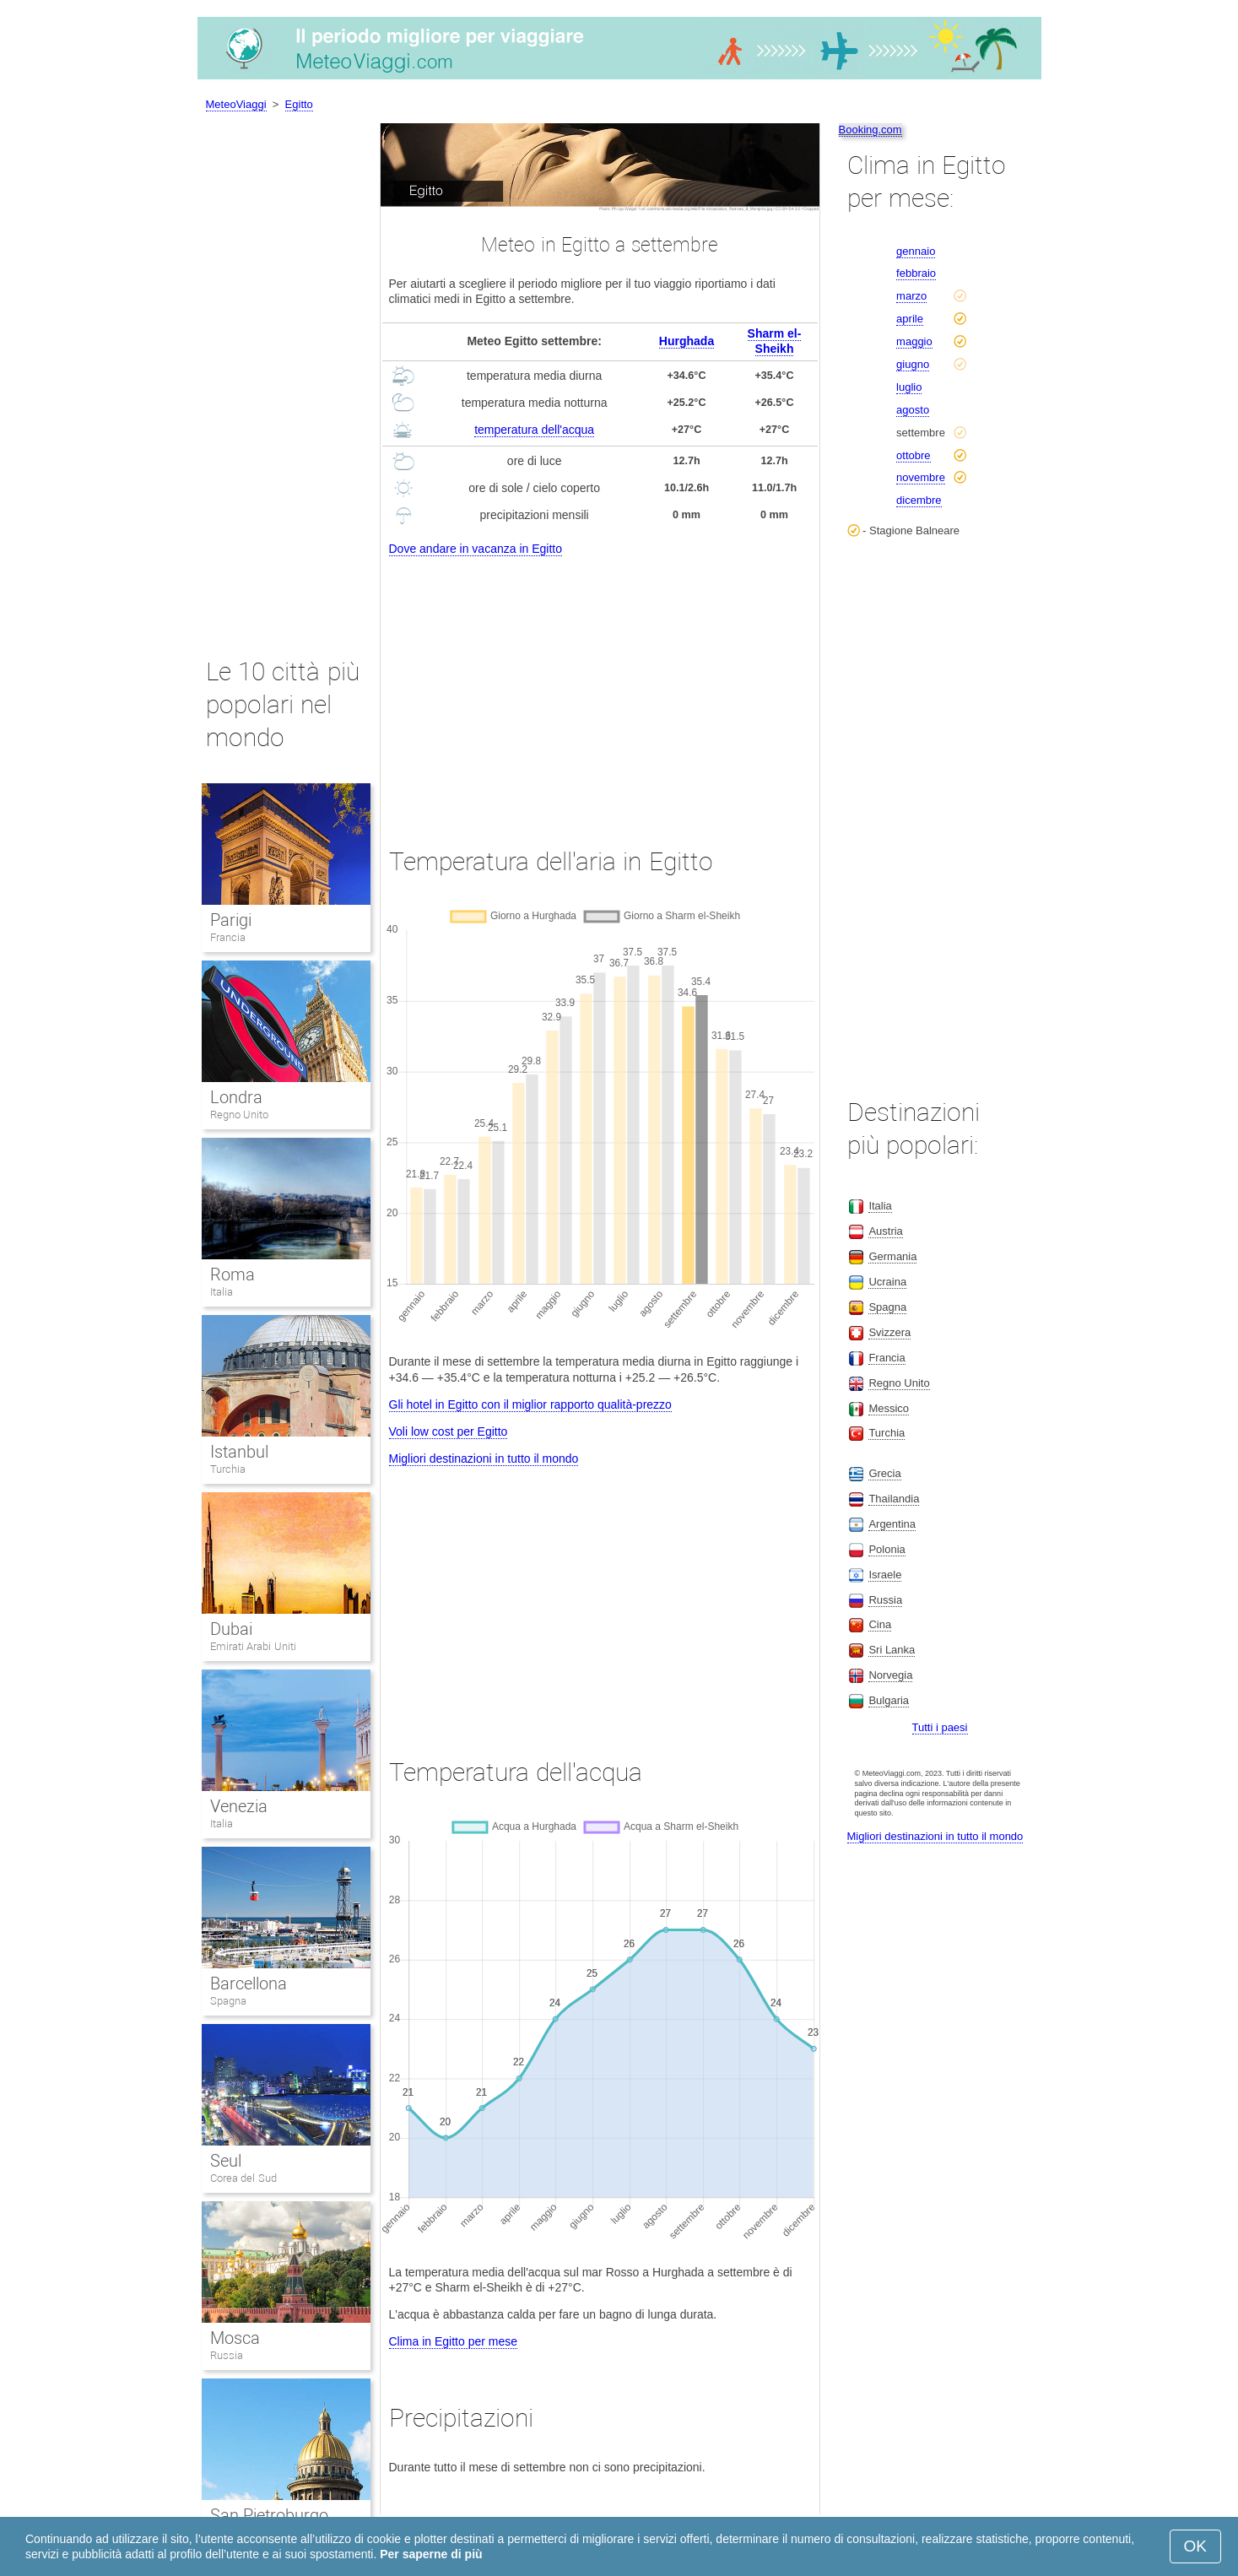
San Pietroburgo (269, 2515)
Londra (236, 1097)
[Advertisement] (600, 686)
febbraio (916, 273)
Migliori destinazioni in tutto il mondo (484, 1458)
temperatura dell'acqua (534, 429)
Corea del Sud (243, 2178)
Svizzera (889, 1332)
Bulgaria (888, 1700)
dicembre (918, 500)
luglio (909, 387)
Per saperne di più (431, 2554)
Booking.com (870, 129)
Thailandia (893, 1498)
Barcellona (248, 1983)
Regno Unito (239, 1114)
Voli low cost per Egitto (448, 1431)
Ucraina (887, 1281)
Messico (888, 1408)
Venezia (239, 1806)
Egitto (299, 104)
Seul (225, 2161)
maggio (914, 341)
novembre (920, 477)
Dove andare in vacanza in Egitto (475, 548)
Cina (879, 1624)
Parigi (230, 920)
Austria (885, 1231)
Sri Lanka (891, 1649)
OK (1195, 2546)
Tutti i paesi (940, 1727)
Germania (892, 1256)
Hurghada (686, 341)
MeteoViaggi (236, 104)
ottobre (913, 455)
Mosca (235, 2338)
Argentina (892, 1524)
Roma (232, 1274)
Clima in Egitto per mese (453, 2341)
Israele (884, 1574)
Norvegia (890, 1675)
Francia (228, 937)
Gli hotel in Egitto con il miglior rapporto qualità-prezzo (530, 1404)
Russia (226, 2355)
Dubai (231, 1629)
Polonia (886, 1549)
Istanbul (239, 1452)
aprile (909, 318)
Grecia (884, 1473)
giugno (912, 364)
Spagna (228, 2000)
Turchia (228, 1469)
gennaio (915, 251)
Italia (221, 1291)
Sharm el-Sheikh (775, 341)
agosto (912, 409)
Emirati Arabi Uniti (253, 1646)
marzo (911, 296)
